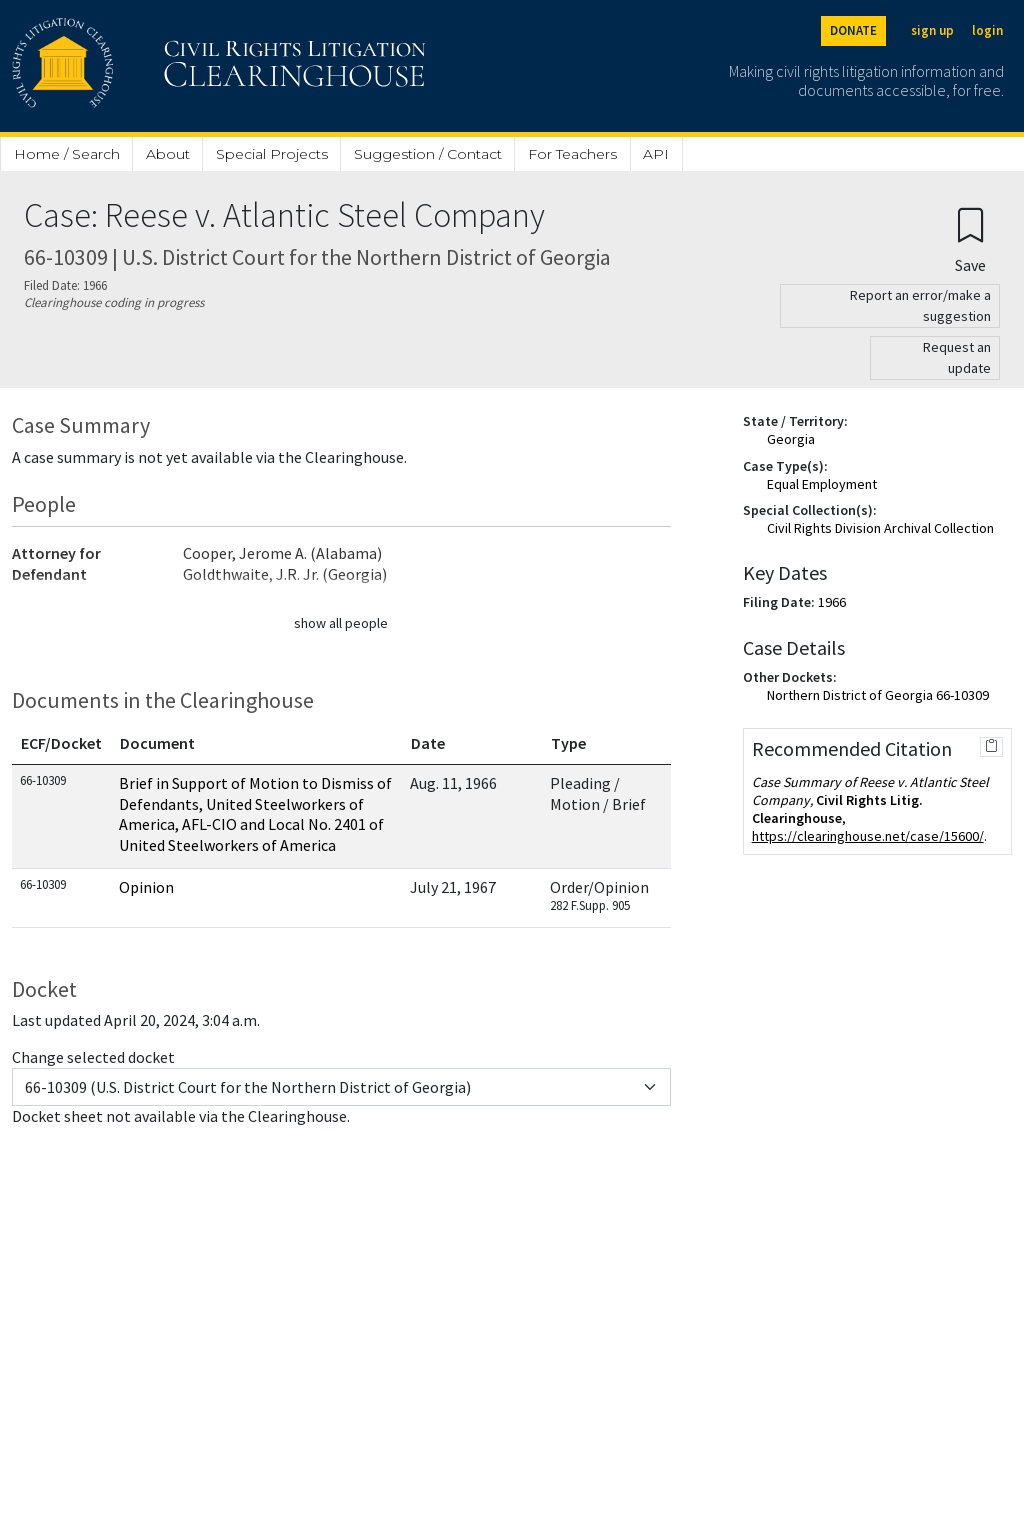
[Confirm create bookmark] (970, 239)
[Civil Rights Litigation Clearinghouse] (162, 66)
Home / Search (67, 154)
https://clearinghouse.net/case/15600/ (868, 836)
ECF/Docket (61, 743)
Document (157, 743)
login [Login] (987, 30)
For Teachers (572, 154)
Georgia (791, 439)
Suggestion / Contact (428, 154)
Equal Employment (822, 484)
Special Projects (272, 154)
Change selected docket (93, 1057)
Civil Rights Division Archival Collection (880, 528)
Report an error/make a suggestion (920, 305)
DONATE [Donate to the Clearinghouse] (853, 30)
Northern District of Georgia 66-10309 (878, 695)
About (168, 154)
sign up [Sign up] (932, 30)
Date (428, 743)
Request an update (957, 357)
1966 (832, 602)
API (656, 154)
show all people (341, 623)
